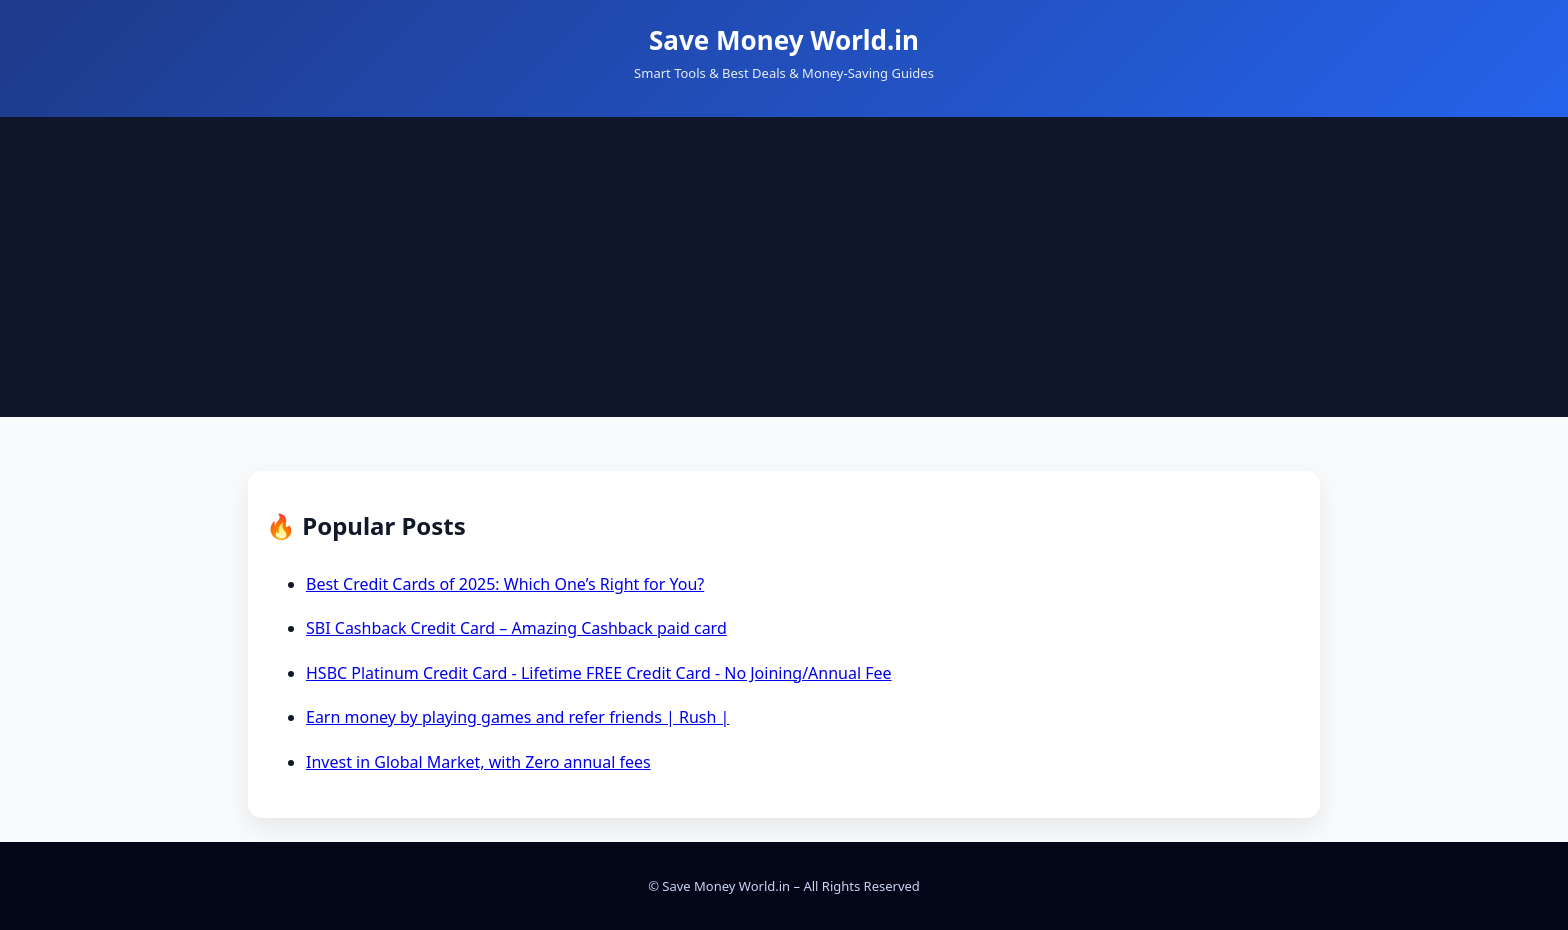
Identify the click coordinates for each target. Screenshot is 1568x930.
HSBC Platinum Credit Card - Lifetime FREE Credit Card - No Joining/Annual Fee (599, 673)
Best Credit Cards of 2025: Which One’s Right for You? (505, 584)
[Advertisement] (784, 267)
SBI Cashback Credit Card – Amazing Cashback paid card (516, 628)
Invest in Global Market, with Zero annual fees (478, 762)
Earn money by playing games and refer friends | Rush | (517, 717)
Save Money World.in (784, 40)
